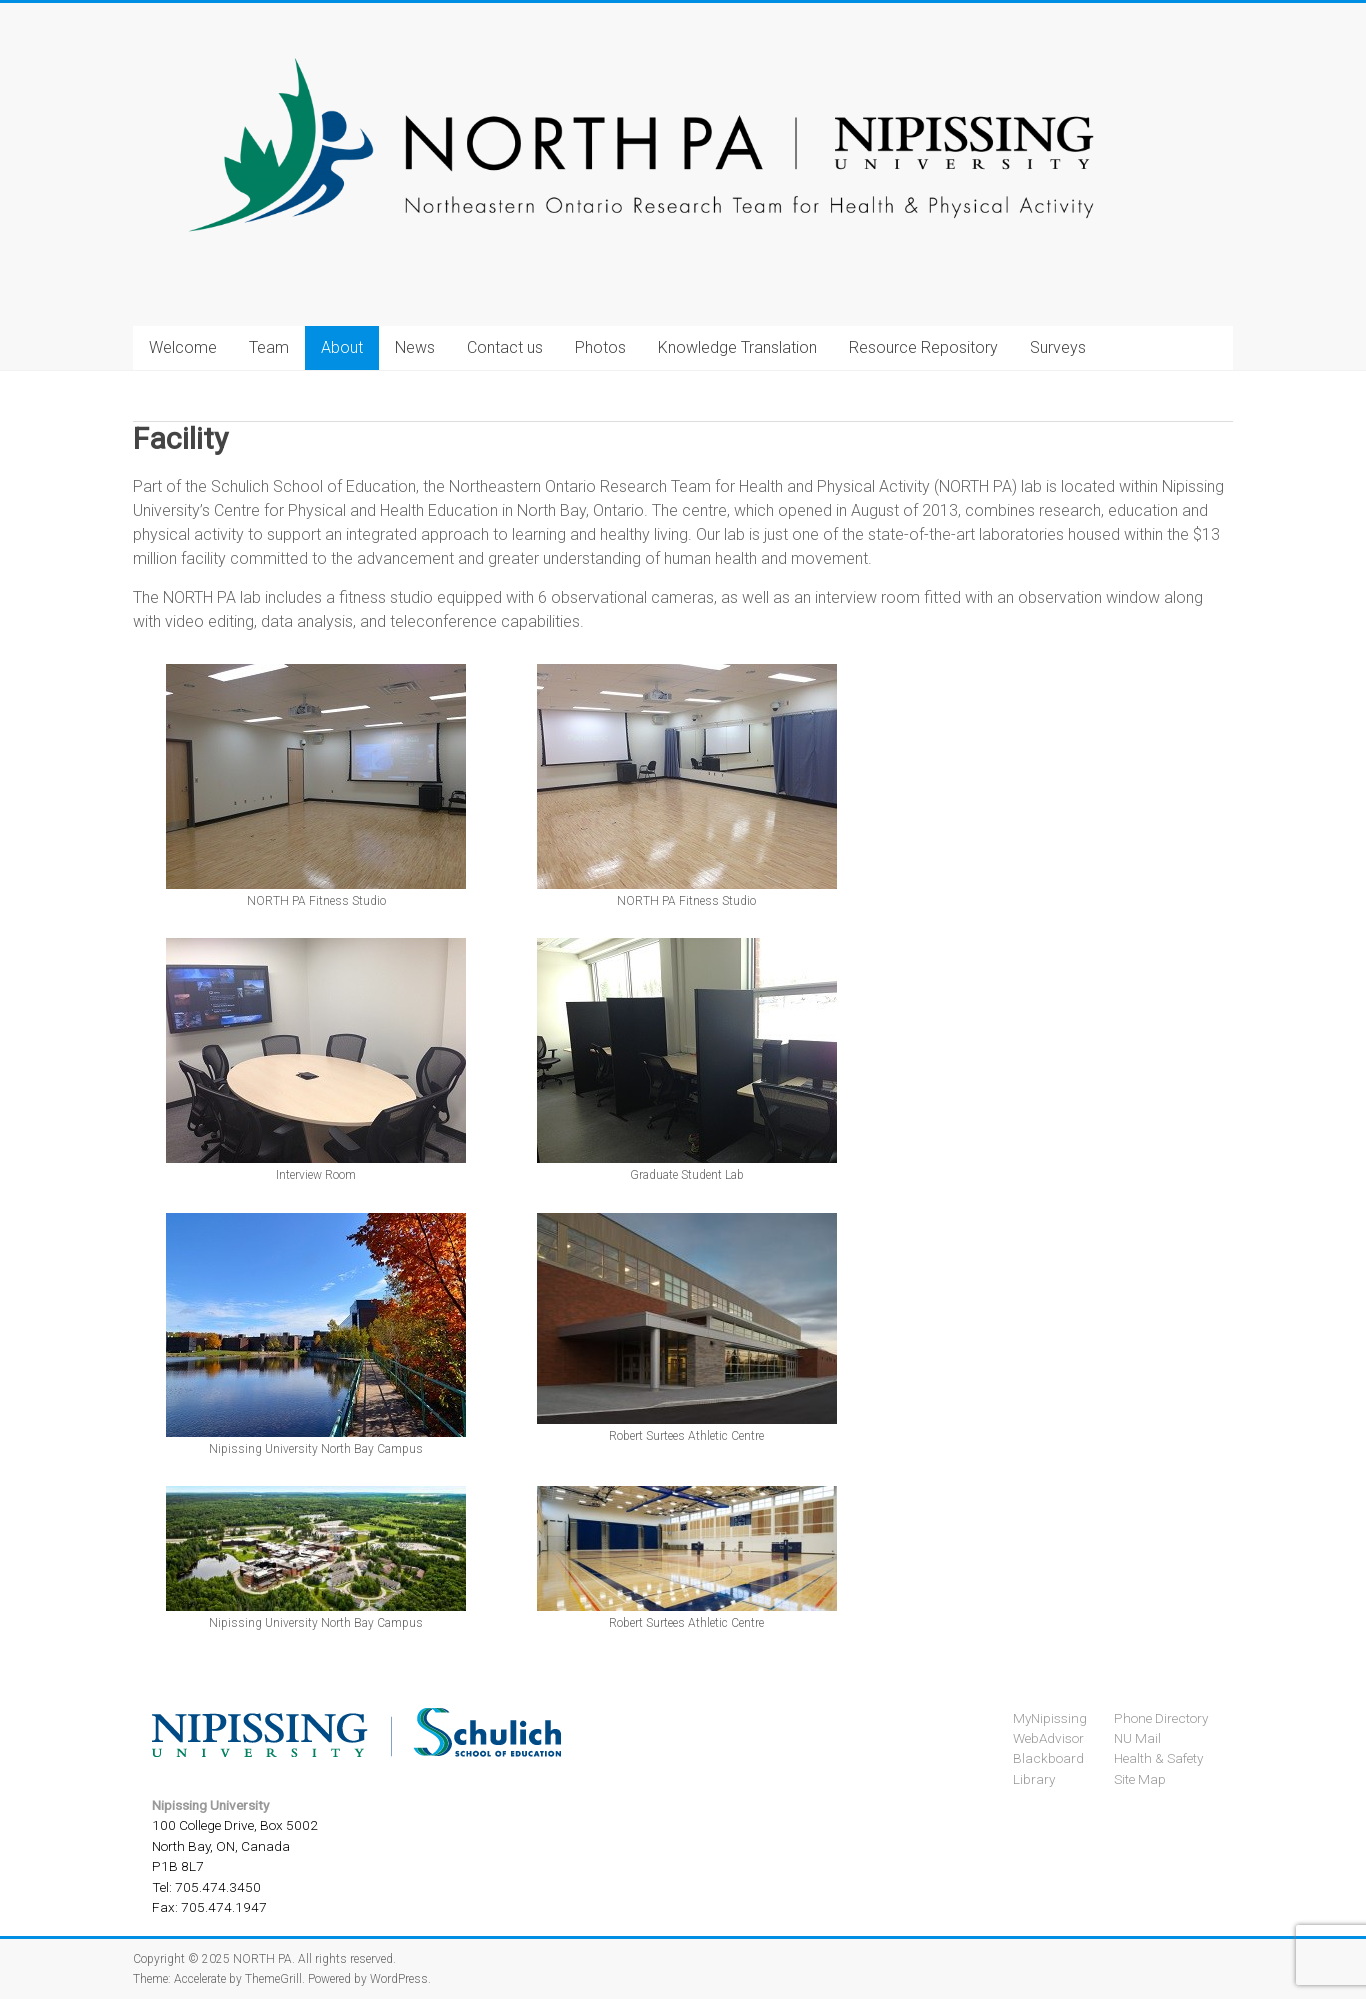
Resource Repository (923, 347)
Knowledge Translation (737, 347)
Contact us (505, 347)
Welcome (183, 347)
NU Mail (1137, 1738)
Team (269, 347)
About (342, 347)
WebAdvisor (1048, 1738)
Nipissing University (210, 1805)
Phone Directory (1161, 1718)
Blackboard (1048, 1758)
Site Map (1140, 1779)
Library (1034, 1779)
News (415, 347)
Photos (600, 347)
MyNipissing (1050, 1718)
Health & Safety (1158, 1758)
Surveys (1058, 347)
